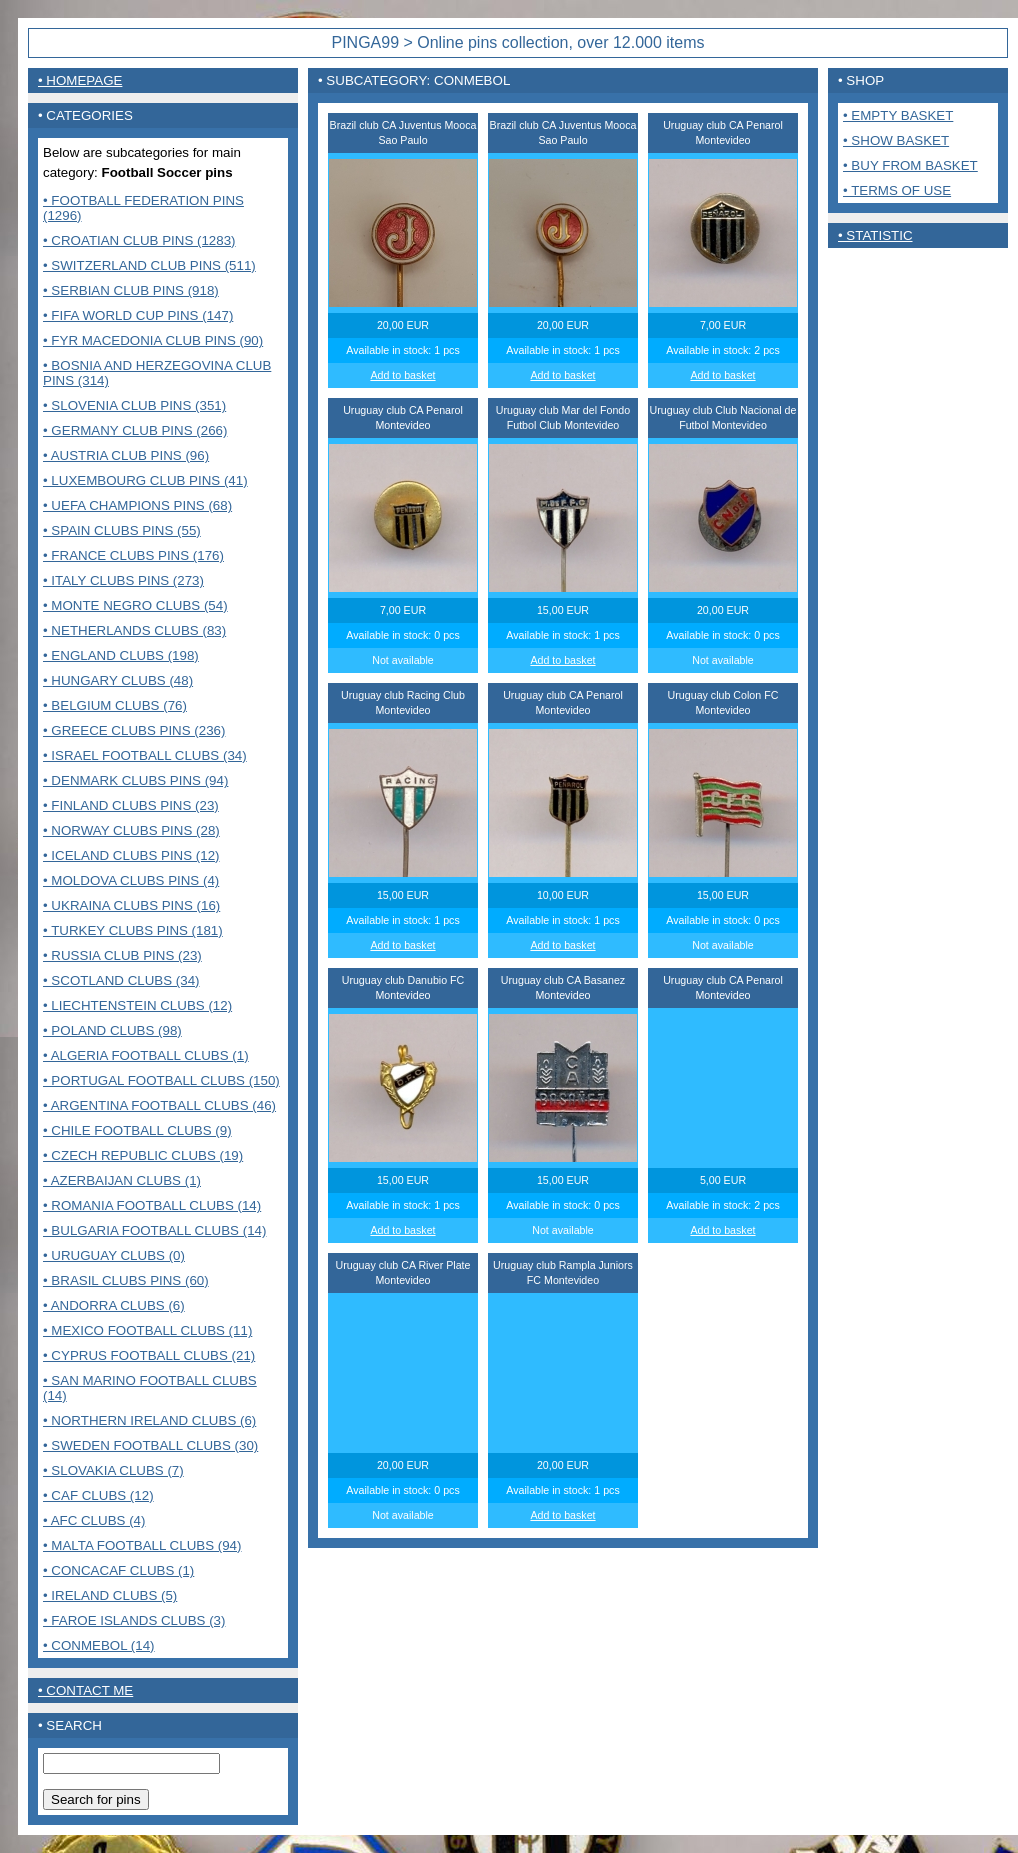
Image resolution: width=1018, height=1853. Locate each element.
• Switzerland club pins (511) (149, 265)
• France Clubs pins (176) (133, 555)
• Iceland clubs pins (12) (131, 855)
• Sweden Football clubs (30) (150, 1445)
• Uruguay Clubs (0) (114, 1255)
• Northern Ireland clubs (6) (149, 1420)
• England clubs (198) (121, 655)
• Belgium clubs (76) (115, 705)
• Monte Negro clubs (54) (135, 605)
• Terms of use (897, 190)
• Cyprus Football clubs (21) (149, 1355)
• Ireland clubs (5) (110, 1595)
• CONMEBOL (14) (99, 1645)
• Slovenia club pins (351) (134, 405)
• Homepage (80, 80)
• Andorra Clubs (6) (114, 1305)
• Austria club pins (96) (126, 455)
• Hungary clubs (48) (118, 680)
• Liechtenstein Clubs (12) (137, 1005)
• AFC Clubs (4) (94, 1520)
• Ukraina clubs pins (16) (131, 905)
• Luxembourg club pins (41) (145, 480)
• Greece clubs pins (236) (134, 730)
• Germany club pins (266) (135, 430)
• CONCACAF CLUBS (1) (118, 1570)
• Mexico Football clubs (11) (147, 1330)
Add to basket (402, 375)
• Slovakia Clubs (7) (113, 1470)
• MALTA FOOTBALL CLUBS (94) (142, 1545)
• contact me (85, 1690)
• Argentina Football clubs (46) (159, 1105)
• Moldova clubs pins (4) (131, 880)
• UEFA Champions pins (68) (137, 505)
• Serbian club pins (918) (131, 290)
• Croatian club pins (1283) (139, 240)
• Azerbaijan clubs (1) (122, 1180)
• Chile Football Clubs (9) (137, 1130)
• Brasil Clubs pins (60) (126, 1280)
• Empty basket (898, 115)
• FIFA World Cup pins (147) (138, 315)
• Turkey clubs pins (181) (133, 930)
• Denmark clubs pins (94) (135, 780)
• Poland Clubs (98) (112, 1030)
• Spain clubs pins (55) (122, 530)
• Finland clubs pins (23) (131, 805)
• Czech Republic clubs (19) (143, 1155)
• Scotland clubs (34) (121, 980)
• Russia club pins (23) (122, 955)
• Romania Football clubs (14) (152, 1205)
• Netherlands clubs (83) (134, 630)
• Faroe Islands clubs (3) (134, 1620)
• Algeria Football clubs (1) (146, 1055)
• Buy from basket (910, 165)
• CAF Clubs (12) (98, 1495)
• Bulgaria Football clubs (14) (154, 1230)
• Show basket (896, 140)
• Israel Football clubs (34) (145, 755)
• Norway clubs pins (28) (131, 830)
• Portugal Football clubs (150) (161, 1080)
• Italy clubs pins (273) (123, 580)
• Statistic (875, 235)
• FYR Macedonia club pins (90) (153, 340)
